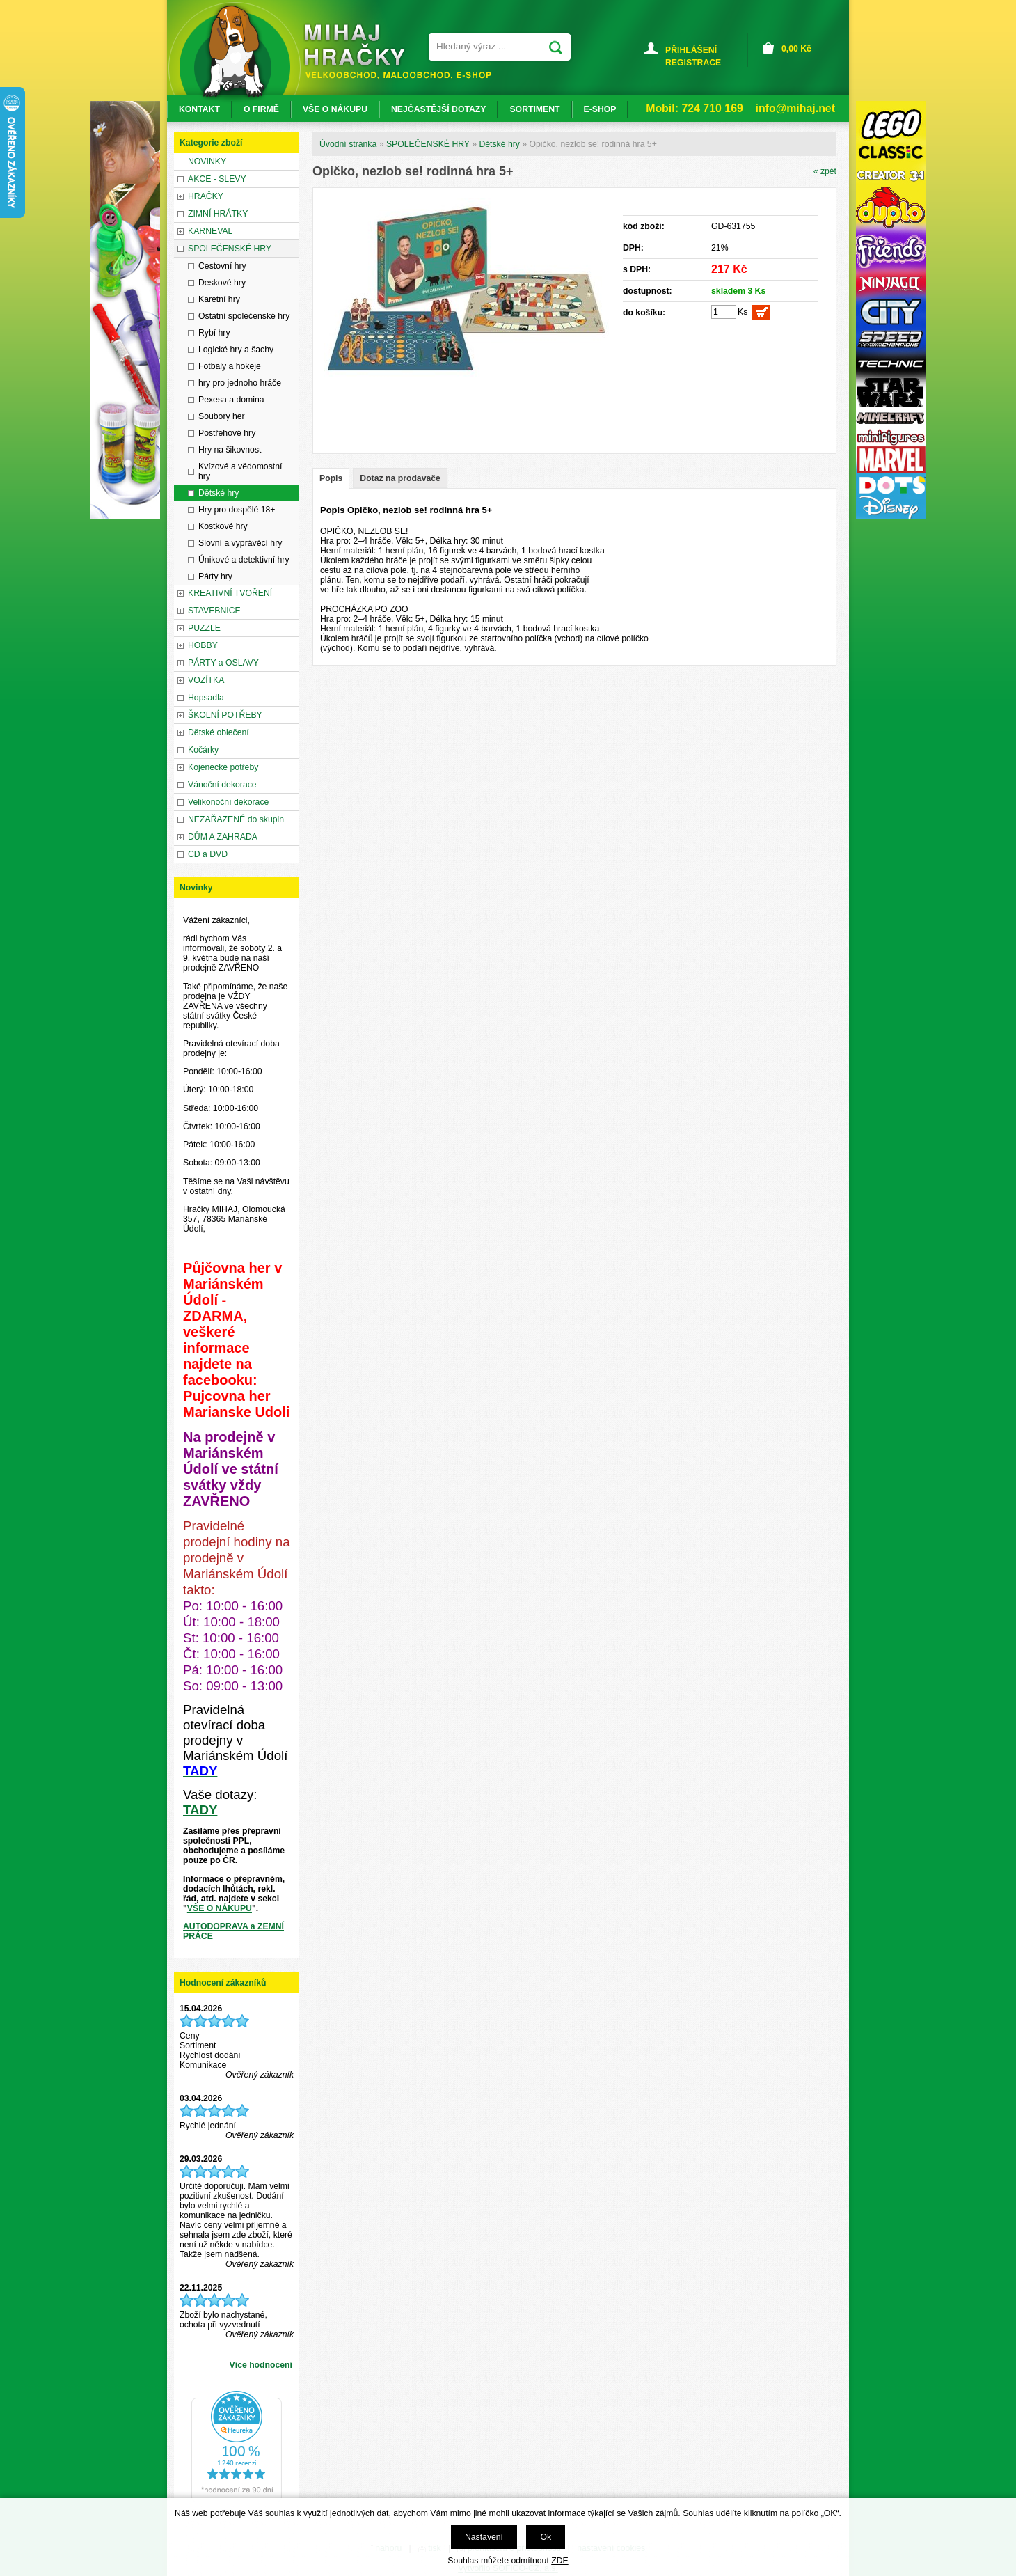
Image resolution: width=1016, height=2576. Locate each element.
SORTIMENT (534, 109)
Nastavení (484, 2537)
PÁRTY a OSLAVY (223, 663)
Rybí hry (214, 333)
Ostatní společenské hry (243, 316)
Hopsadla (206, 697)
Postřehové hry (226, 433)
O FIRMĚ (261, 109)
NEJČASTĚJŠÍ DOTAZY (438, 109)
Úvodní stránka (347, 144)
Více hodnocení (261, 2365)
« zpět (824, 171)
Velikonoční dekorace (228, 802)
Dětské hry (499, 144)
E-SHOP (600, 109)
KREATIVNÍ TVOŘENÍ (230, 593)
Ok (545, 2537)
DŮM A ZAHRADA (222, 837)
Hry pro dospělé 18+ (237, 510)
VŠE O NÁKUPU (219, 1908)
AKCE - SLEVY (217, 179)
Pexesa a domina (231, 400)
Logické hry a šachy (235, 349)
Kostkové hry (223, 526)
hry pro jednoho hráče (239, 383)
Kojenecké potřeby (223, 767)
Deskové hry (222, 283)
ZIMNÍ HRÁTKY (218, 214)
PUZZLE (204, 628)
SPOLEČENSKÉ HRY (428, 144)
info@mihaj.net (795, 108)
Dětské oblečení (218, 732)
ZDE (559, 2561)
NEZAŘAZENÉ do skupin (236, 819)
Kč (796, 49)
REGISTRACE (693, 63)
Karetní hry (219, 299)
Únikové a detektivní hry (243, 560)
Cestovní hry (222, 266)
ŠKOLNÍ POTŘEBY (225, 715)
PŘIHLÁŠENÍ (691, 50)
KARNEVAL (210, 231)
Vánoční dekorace (222, 785)
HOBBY (203, 645)
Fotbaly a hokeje (229, 366)
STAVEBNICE (214, 610)
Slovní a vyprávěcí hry (240, 543)
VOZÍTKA (206, 680)
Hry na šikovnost (229, 450)
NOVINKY (207, 161)
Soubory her (221, 416)
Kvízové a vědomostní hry (240, 471)
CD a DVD (208, 854)
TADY (200, 1810)
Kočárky (203, 750)
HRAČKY (205, 196)
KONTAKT (199, 109)
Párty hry (215, 576)
